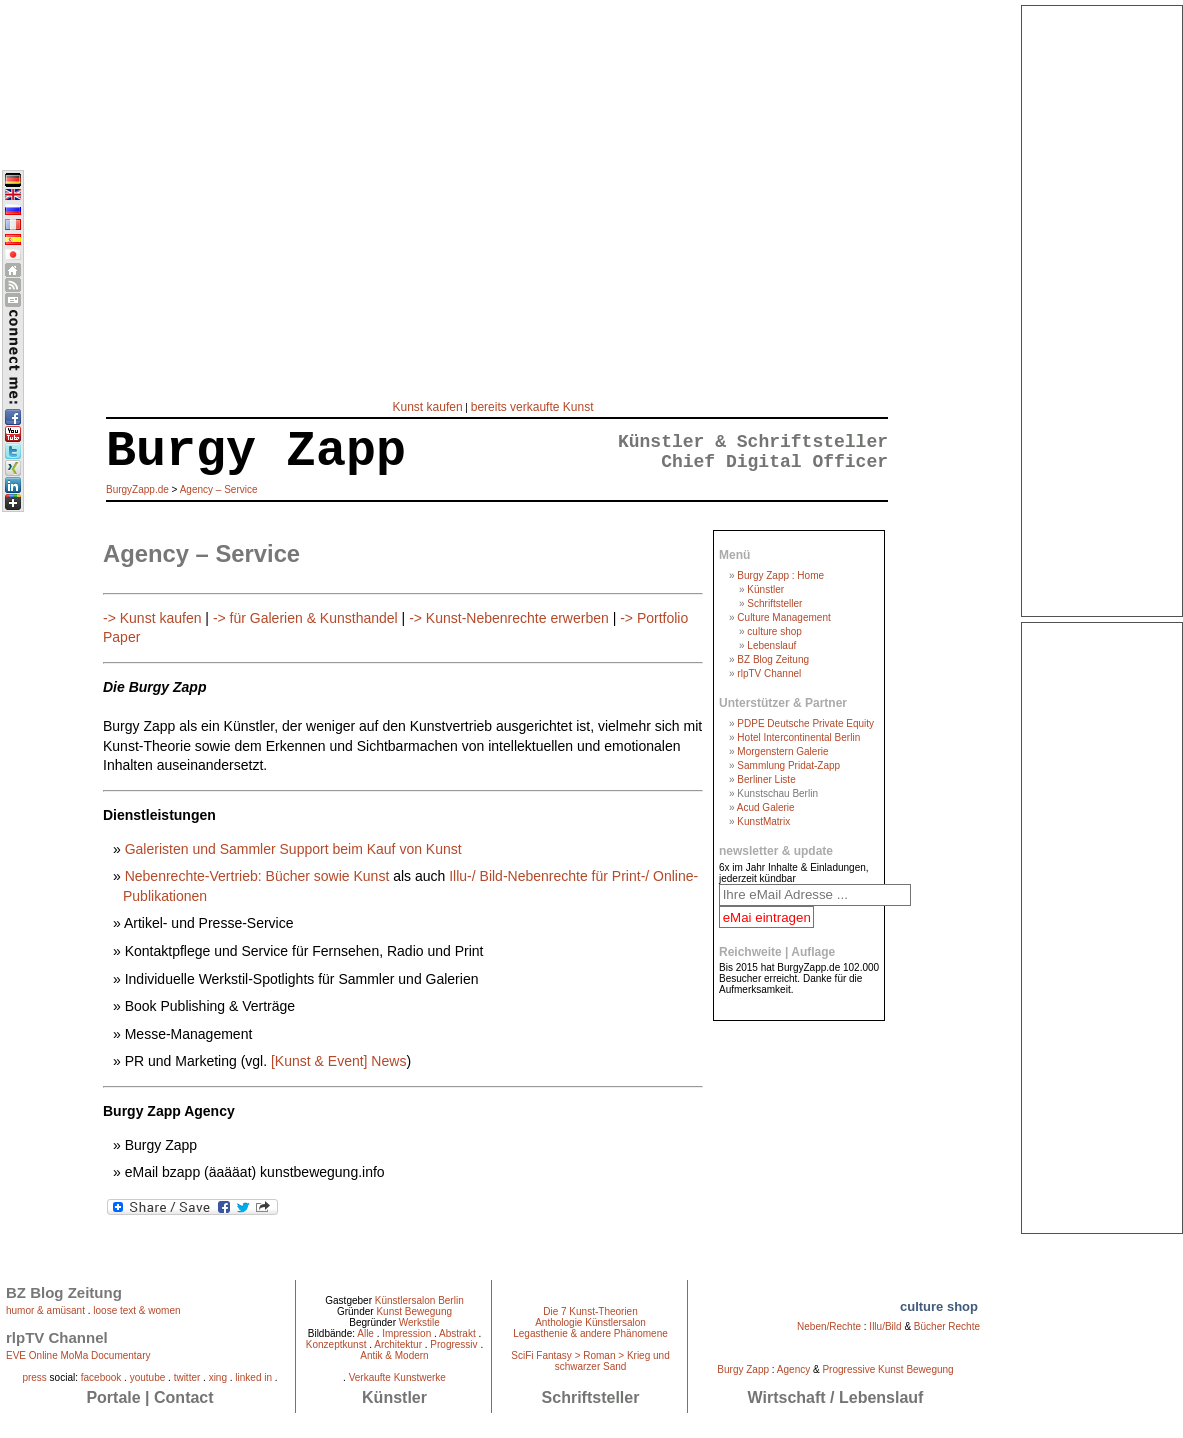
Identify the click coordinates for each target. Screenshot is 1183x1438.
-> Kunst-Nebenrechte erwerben (509, 618)
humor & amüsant (45, 1310)
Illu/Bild (885, 1326)
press (34, 1377)
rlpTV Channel (769, 673)
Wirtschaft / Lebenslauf (836, 1397)
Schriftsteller (774, 603)
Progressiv (453, 1344)
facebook (101, 1377)
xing (218, 1377)
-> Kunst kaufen (152, 618)
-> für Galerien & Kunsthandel (305, 618)
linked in (253, 1377)
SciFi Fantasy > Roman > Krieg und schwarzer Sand (590, 1361)
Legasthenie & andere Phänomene (590, 1333)
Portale (113, 1397)
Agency (793, 1369)
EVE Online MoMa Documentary (78, 1355)
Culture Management (783, 617)
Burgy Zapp (743, 1369)
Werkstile (419, 1322)
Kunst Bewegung (414, 1311)
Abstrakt (457, 1333)
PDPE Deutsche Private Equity (805, 723)
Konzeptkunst (336, 1344)
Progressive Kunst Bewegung (887, 1369)
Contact (184, 1397)
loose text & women (136, 1310)
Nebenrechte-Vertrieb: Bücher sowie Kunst (259, 876)
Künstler (765, 589)
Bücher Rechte (947, 1326)
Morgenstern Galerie (782, 751)
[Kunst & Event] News (338, 1061)
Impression (406, 1333)
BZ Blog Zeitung (773, 659)
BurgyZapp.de (137, 489)
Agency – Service (219, 489)
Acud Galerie (766, 807)
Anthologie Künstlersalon (590, 1322)
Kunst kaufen (428, 407)
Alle (365, 1333)
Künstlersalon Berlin (419, 1300)
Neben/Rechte (829, 1326)
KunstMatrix (763, 821)
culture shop (774, 631)
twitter (187, 1377)
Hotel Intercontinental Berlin (798, 737)
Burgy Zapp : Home (780, 575)
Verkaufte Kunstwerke (397, 1377)
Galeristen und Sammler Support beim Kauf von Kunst (293, 849)
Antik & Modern (394, 1355)
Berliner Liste (766, 779)
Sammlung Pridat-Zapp (788, 765)
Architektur (398, 1344)
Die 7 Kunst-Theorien (590, 1311)
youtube (148, 1377)
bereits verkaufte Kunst (532, 407)
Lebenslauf (771, 645)
